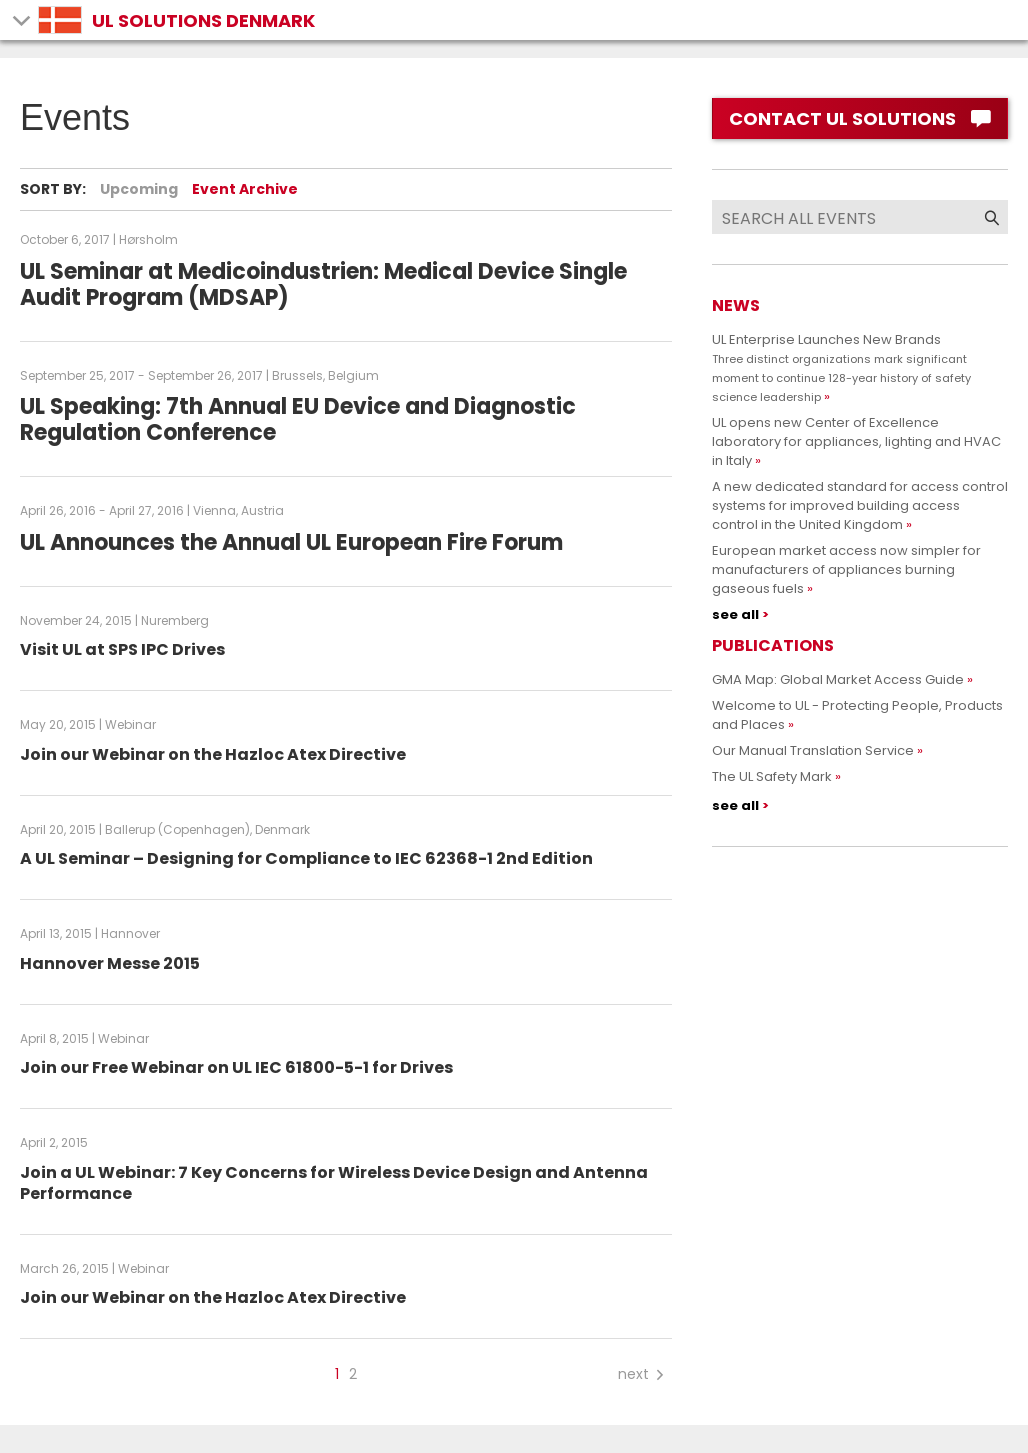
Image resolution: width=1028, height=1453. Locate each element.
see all (735, 614)
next (642, 1374)
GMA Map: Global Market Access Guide (838, 679)
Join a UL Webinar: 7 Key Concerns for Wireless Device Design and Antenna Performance (334, 1183)
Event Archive (245, 189)
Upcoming (139, 189)
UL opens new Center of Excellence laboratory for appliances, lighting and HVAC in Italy (856, 441)
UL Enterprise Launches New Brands (841, 367)
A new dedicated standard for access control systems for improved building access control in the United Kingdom (860, 505)
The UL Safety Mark (772, 776)
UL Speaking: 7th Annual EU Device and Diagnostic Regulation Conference (298, 419)
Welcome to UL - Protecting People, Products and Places (857, 715)
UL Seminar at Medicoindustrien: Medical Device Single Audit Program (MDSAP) (323, 284)
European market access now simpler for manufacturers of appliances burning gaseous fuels (846, 569)
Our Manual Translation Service (813, 750)
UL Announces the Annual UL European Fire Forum (291, 542)
